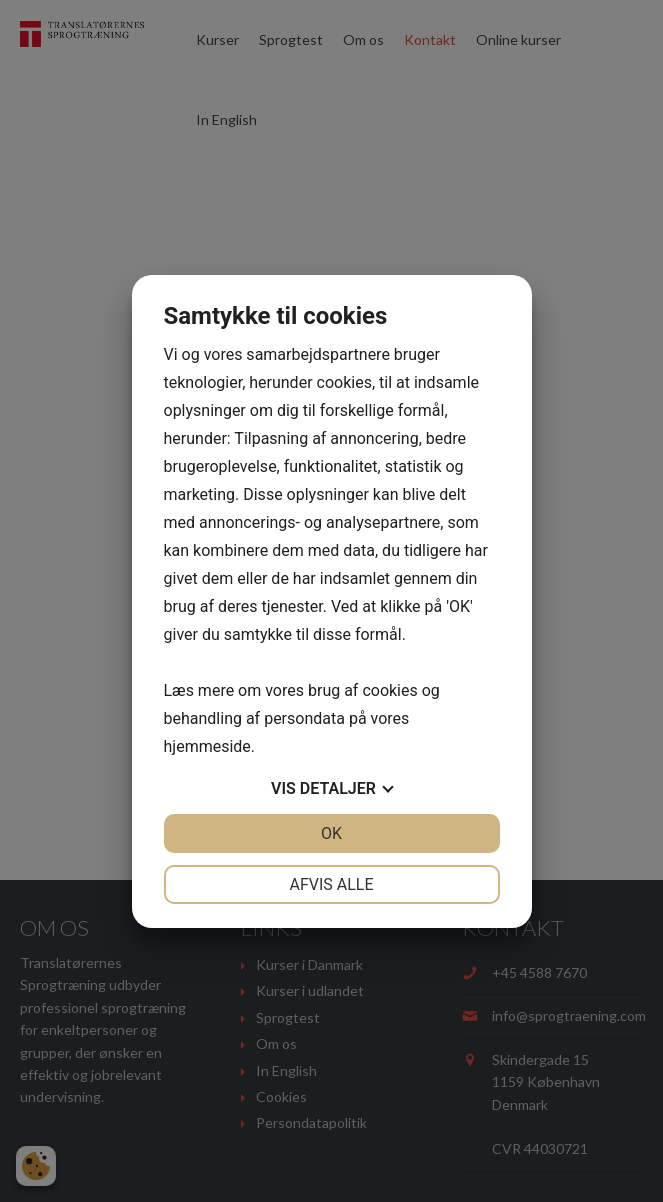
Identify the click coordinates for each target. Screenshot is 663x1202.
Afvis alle (331, 884)
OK (331, 833)
